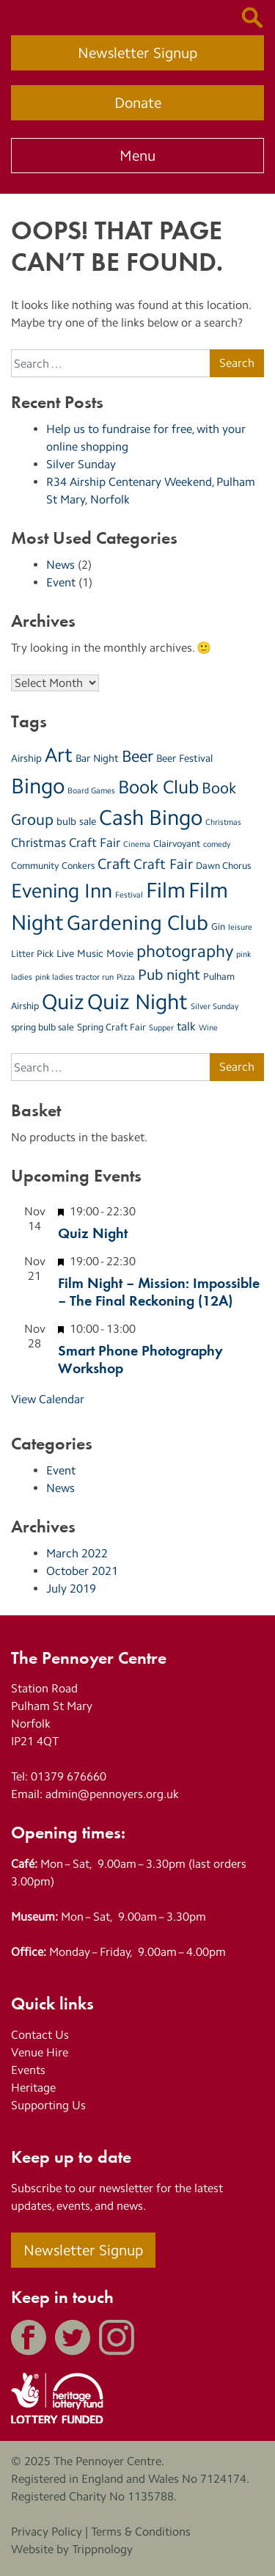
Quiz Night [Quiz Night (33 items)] (137, 1001)
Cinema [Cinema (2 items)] (136, 844)
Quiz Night (93, 1232)
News (60, 565)
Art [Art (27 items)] (59, 755)
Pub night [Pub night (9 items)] (169, 975)
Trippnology (102, 2549)
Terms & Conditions (141, 2532)
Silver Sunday (81, 464)
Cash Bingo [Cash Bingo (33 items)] (150, 817)
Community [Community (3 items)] (35, 865)
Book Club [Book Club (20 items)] (158, 787)
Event (61, 582)
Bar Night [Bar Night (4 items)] (97, 758)
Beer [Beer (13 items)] (137, 756)
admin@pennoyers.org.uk (112, 1794)
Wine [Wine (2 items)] (208, 1028)
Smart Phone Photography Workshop (140, 1358)
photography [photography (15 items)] (184, 951)
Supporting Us (48, 2105)
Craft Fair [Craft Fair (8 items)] (163, 864)
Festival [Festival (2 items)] (129, 895)
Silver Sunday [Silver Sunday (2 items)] (214, 1006)
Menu (137, 155)
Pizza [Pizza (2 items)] (126, 977)
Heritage (33, 2088)
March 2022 (77, 1553)
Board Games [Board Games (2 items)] (91, 791)
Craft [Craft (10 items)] (114, 864)
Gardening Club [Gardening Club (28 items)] (137, 923)
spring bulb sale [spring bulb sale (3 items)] (42, 1027)
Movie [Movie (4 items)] (119, 953)
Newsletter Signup (137, 53)
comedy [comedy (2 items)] (216, 844)
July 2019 (71, 1589)
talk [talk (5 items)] (186, 1026)
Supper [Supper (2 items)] (161, 1028)
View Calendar (47, 1399)
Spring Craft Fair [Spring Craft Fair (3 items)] (111, 1027)
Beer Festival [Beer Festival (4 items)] (184, 758)
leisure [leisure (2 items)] (240, 927)
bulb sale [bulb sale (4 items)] (76, 821)
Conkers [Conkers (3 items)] (78, 865)
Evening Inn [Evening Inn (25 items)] (61, 891)
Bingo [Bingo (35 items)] (38, 785)
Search (236, 363)
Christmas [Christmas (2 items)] (223, 822)
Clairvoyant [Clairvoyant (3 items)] (176, 843)
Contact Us (40, 2035)
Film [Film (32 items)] (166, 890)
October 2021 (82, 1571)
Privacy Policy (46, 2532)
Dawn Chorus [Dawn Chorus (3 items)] (223, 865)
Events (28, 2070)
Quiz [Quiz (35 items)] (63, 1001)
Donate (137, 103)
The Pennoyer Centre (107, 2461)
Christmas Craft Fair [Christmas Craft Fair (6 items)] (65, 842)
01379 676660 (68, 1776)
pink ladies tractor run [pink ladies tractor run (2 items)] (74, 977)
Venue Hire (39, 2052)
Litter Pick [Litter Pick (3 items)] (32, 953)
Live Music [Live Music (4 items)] (79, 953)
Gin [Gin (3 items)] (218, 926)
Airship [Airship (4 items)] (26, 758)
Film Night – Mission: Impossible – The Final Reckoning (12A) (159, 1291)
